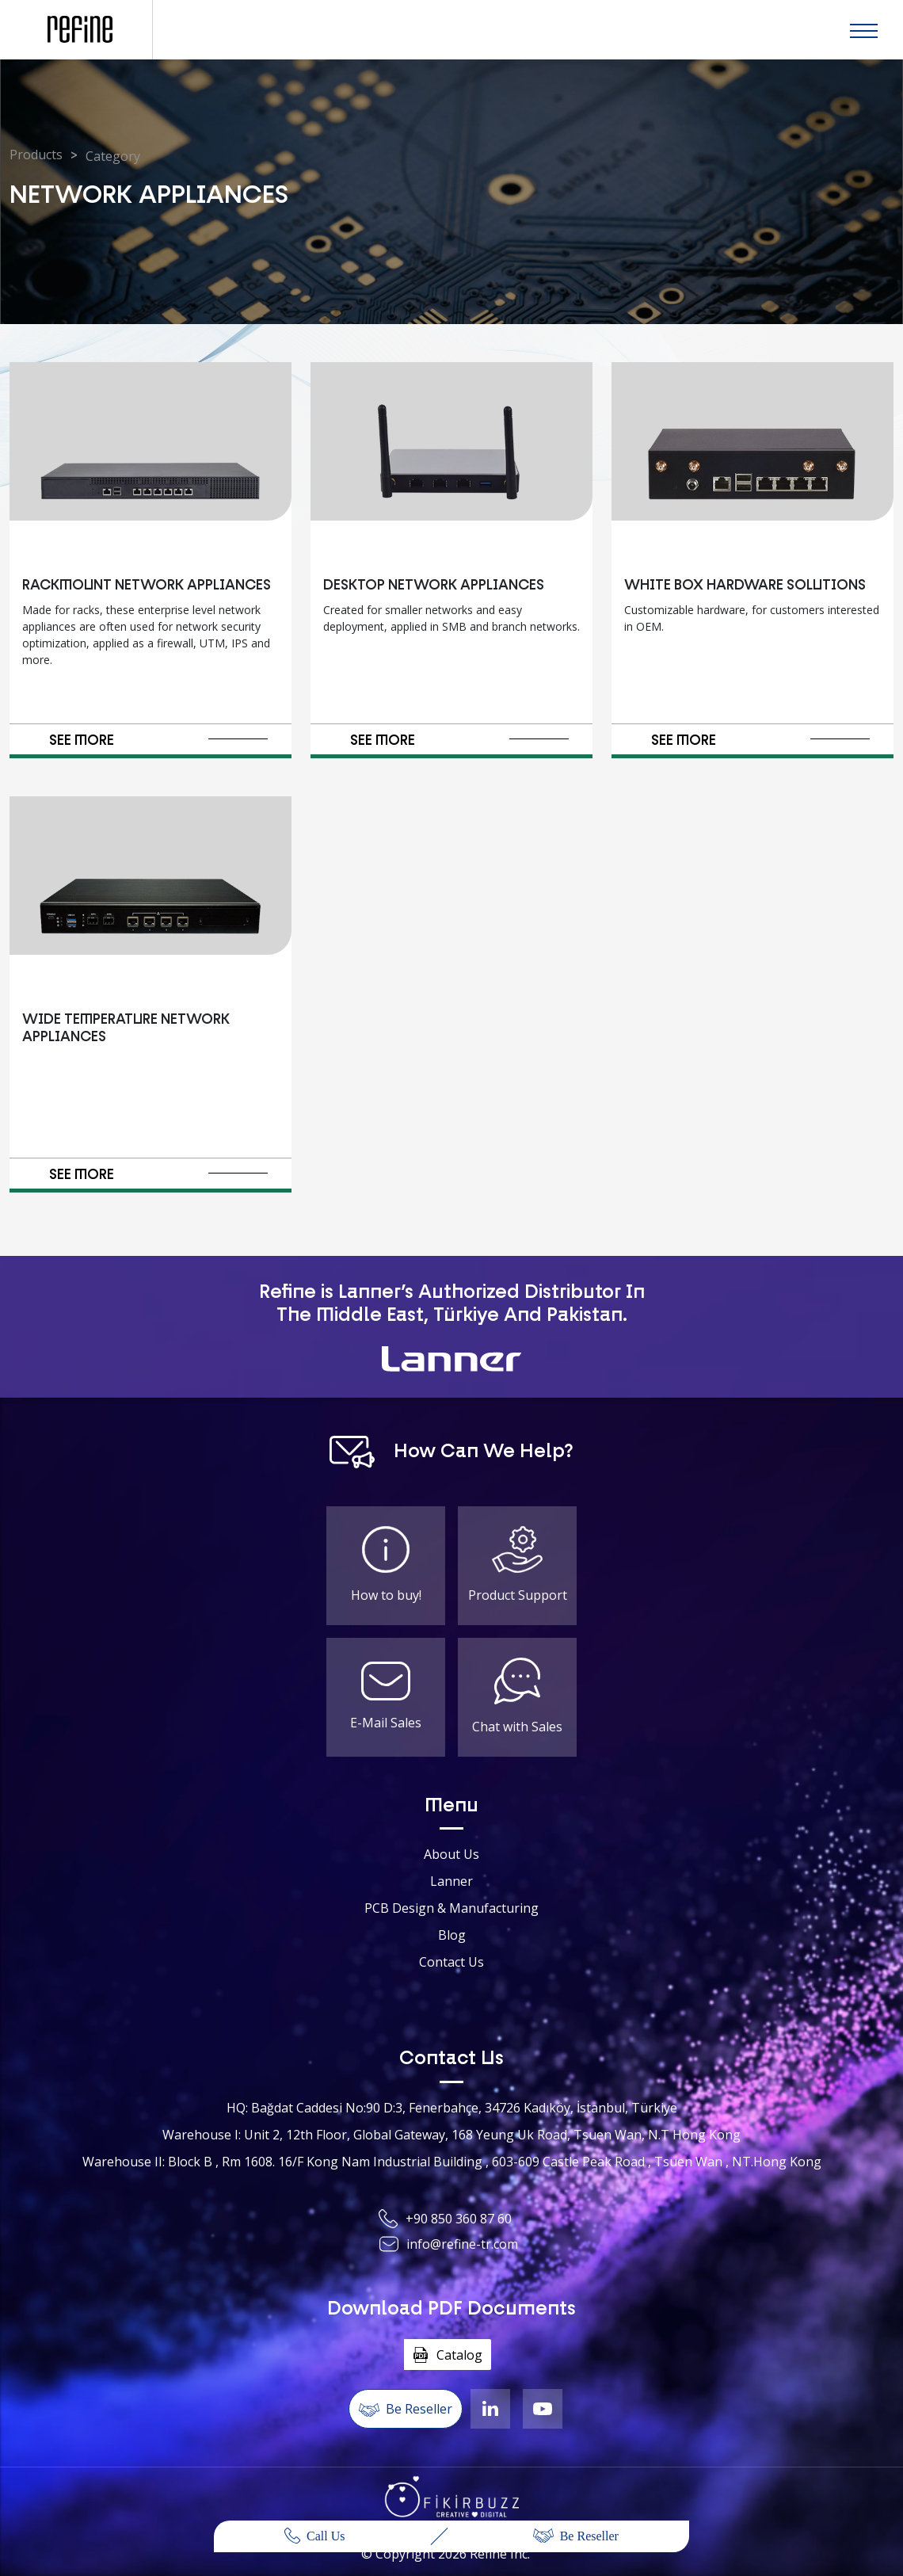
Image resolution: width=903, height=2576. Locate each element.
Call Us (314, 2536)
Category (113, 156)
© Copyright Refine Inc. (445, 2554)
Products (36, 154)
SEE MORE (159, 741)
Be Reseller (576, 2535)
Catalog (447, 2355)
